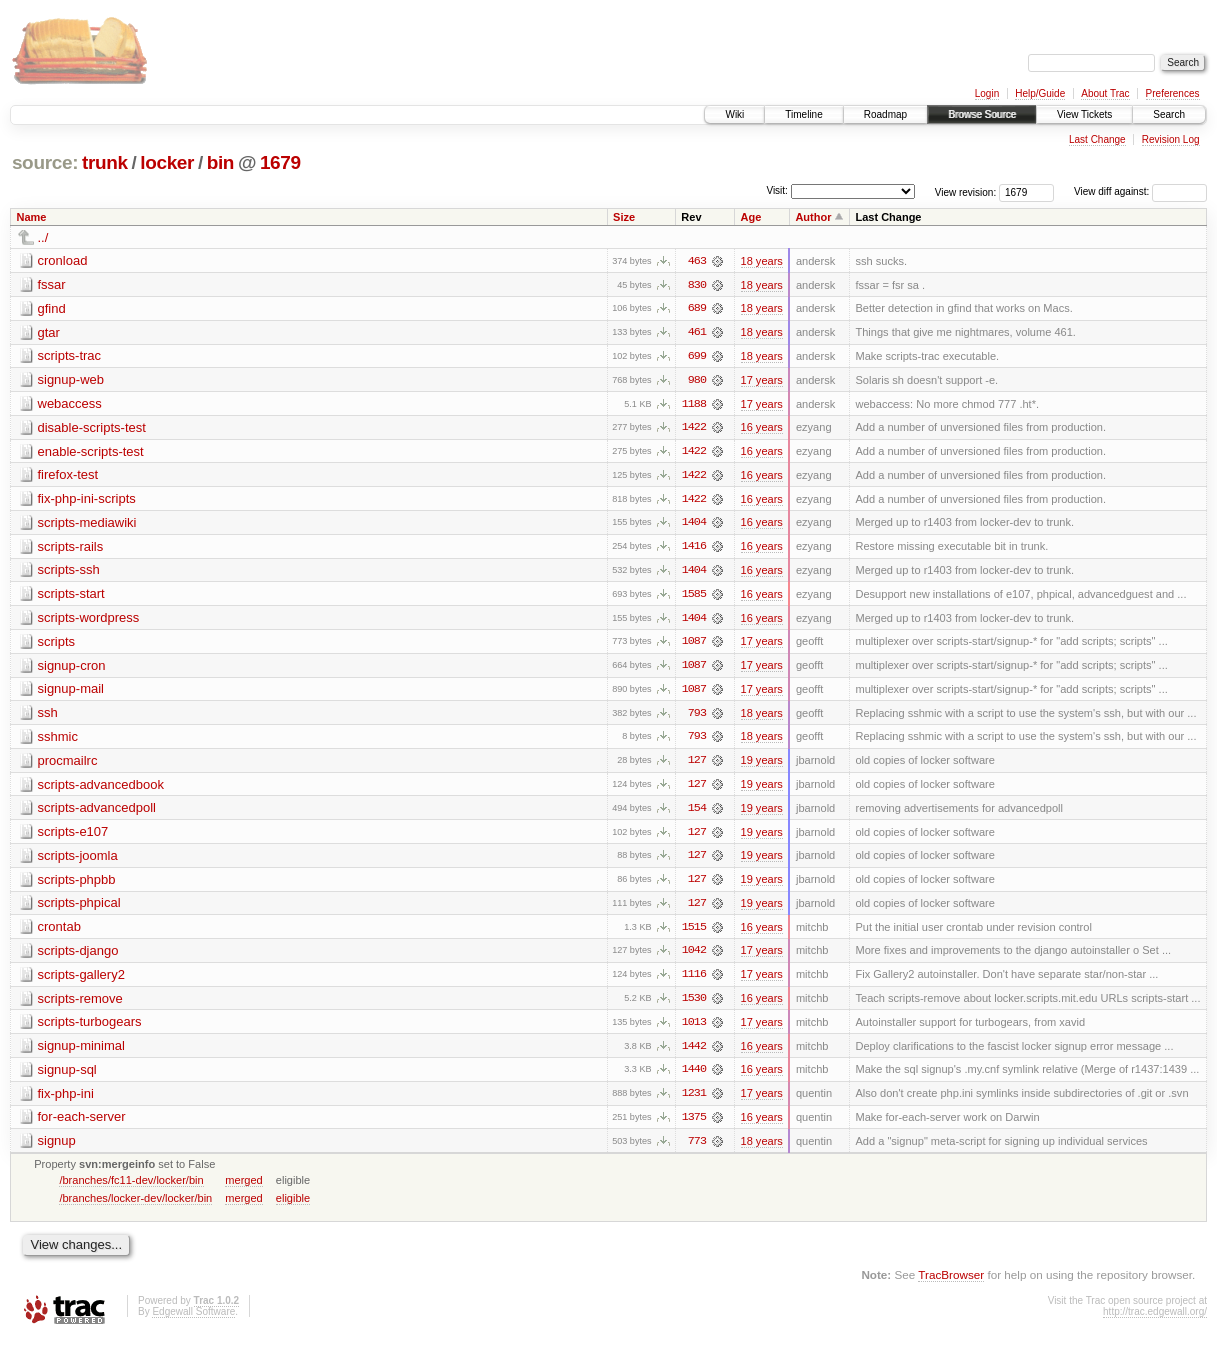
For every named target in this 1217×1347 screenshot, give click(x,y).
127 (697, 765)
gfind (52, 308)
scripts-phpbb (77, 884)
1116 (694, 981)
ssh (48, 716)
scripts (57, 644)
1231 (694, 1101)
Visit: (777, 190)
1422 (694, 429)
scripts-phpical (79, 908)
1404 (694, 525)
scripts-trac (70, 356)
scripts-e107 (73, 836)
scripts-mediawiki (87, 524)
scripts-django (78, 956)
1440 (694, 1077)
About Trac (1105, 93)
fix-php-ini (66, 1100)
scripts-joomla (78, 860)
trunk (105, 162)
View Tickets (1084, 114)
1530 (694, 1005)
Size (624, 217)
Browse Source (982, 114)
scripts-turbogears (90, 1028)
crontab (59, 932)
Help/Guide (1040, 93)
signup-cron (72, 668)
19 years (762, 765)
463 (697, 261)
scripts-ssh (69, 572)
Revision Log (1171, 139)
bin (220, 162)
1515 (694, 933)
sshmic (58, 740)
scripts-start (71, 596)
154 (697, 813)
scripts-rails (71, 548)
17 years (762, 381)
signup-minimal (81, 1052)
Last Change (1097, 139)
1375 (694, 1125)
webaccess (70, 404)
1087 (694, 645)
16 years (762, 429)
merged (243, 1188)
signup (57, 1148)
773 (697, 1149)
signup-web (71, 380)
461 (697, 333)
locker (167, 162)
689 (697, 309)
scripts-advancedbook (101, 788)
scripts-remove (80, 1004)
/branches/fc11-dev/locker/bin (131, 1188)
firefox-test (68, 476)
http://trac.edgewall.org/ (1155, 1319)
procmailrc (68, 764)
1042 (694, 957)
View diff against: (1140, 191)
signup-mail (71, 692)
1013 (694, 1029)
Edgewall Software (193, 1319)
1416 (694, 549)
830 (697, 285)
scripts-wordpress (89, 620)
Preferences (1173, 93)
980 (697, 381)
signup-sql (67, 1076)
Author (813, 217)
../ (43, 237)
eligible (293, 1206)
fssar (52, 284)
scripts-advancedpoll (97, 812)
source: (45, 162)
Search (1169, 114)
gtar (49, 332)
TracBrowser (951, 1282)
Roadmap (885, 114)
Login (987, 93)
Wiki (734, 114)
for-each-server (82, 1124)
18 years (762, 261)
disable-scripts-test (92, 428)
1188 (694, 405)
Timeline (803, 114)
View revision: (966, 191)
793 (697, 717)
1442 (694, 1053)
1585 (694, 597)
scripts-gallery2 (81, 980)
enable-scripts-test (91, 452)
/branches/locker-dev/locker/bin (135, 1206)
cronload (63, 260)
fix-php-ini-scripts (87, 500)
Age (751, 217)
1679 (280, 162)
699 (697, 357)
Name (32, 217)
